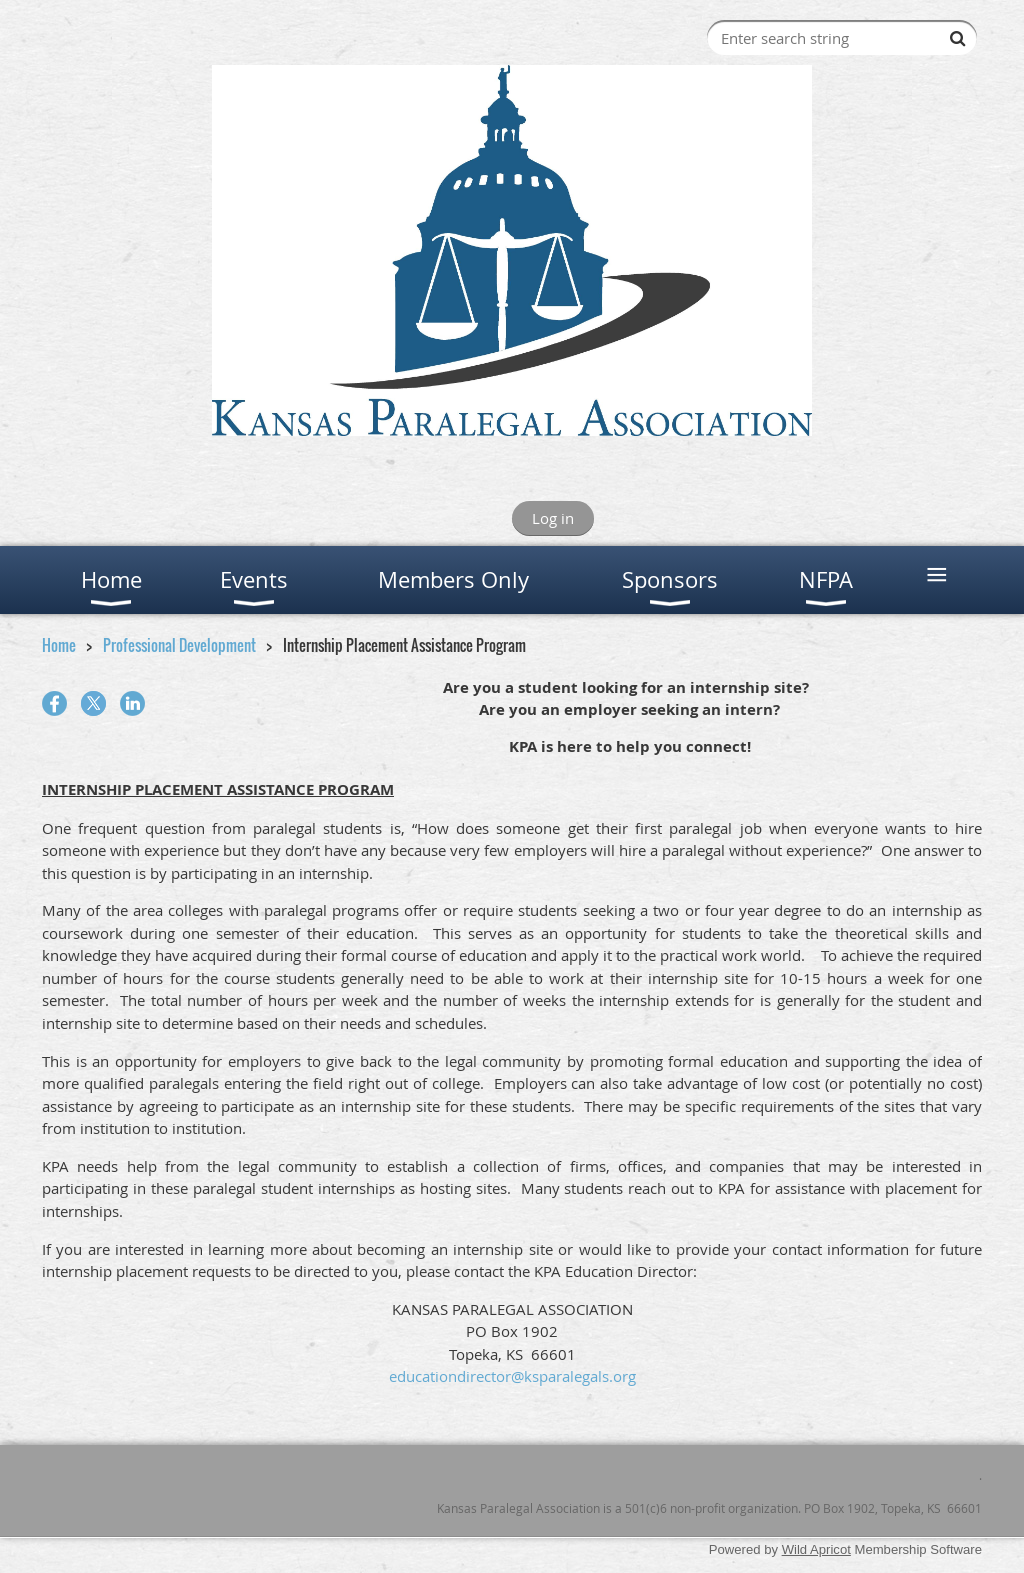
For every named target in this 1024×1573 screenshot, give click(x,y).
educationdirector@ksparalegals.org (512, 1376)
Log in (553, 518)
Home (59, 645)
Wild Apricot (816, 1549)
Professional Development (179, 645)
